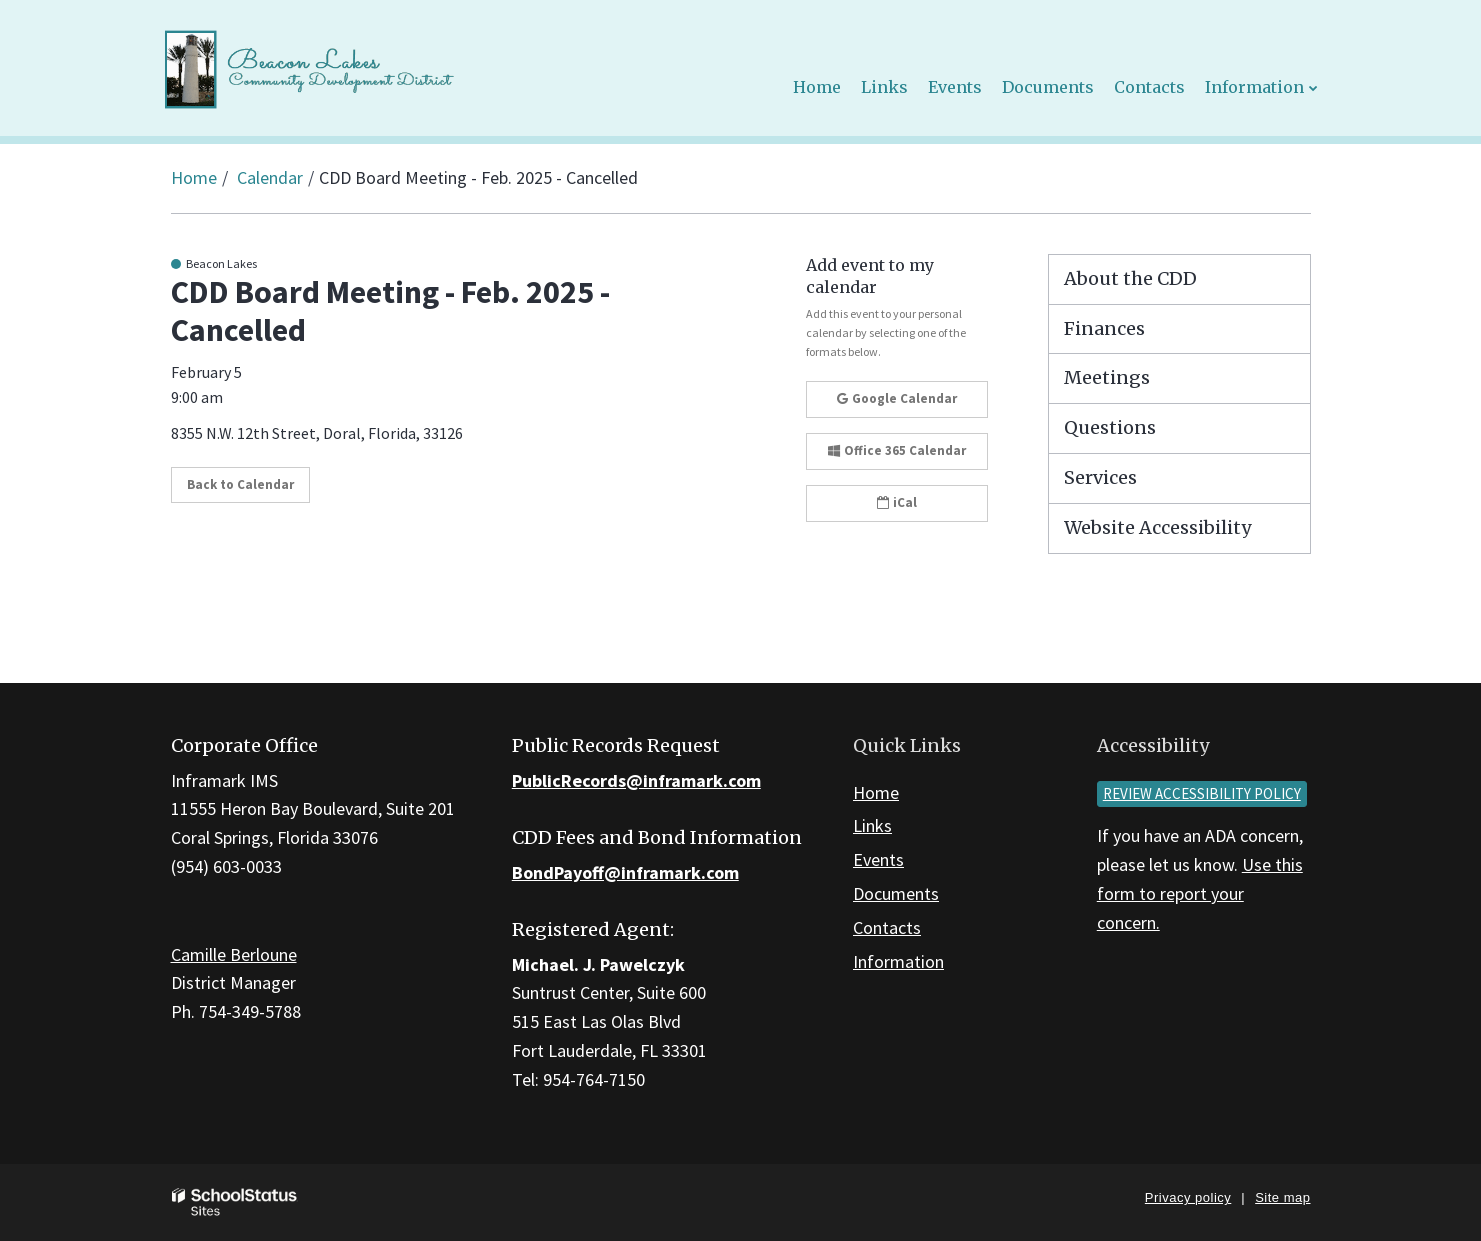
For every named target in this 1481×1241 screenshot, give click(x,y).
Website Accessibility (1157, 527)
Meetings (1107, 377)
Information (898, 961)
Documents (896, 893)
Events (878, 859)
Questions (1110, 427)
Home (194, 177)
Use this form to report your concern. (1200, 893)
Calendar (270, 177)
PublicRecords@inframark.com (636, 780)
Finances (1104, 328)
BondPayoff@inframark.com (625, 872)
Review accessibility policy (1202, 793)
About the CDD (1130, 278)
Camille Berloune (234, 954)
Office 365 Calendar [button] (897, 450)
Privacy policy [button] (1188, 1197)
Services (1100, 477)
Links (872, 825)
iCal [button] (897, 502)
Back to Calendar (240, 484)
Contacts (887, 927)
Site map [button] (1282, 1197)
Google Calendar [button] (897, 398)
